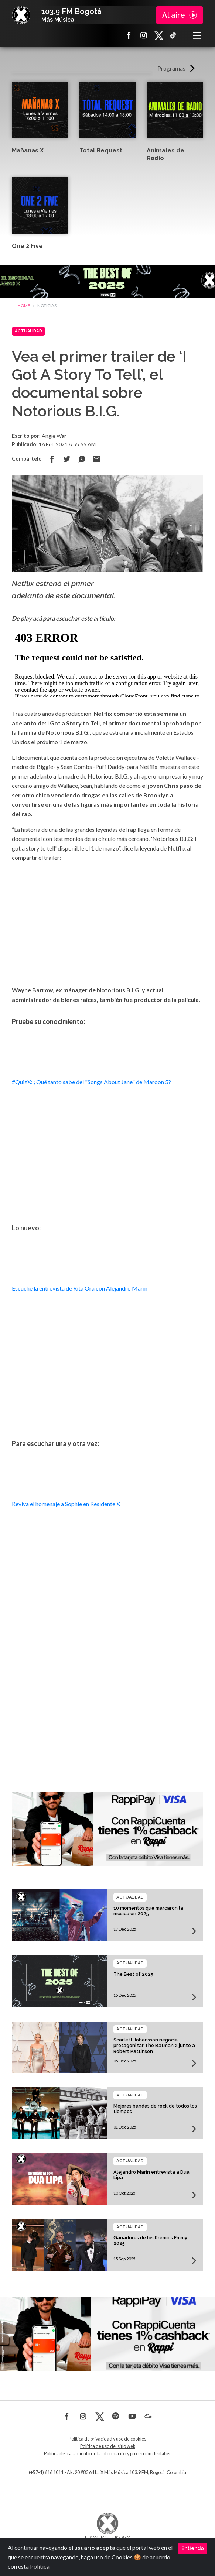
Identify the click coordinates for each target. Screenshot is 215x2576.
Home (24, 305)
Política (40, 2566)
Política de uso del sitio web (107, 2446)
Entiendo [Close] (192, 2548)
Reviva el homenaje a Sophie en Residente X (66, 1503)
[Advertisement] (107, 1698)
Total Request (100, 150)
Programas (171, 68)
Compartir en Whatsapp (81, 458)
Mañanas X (28, 150)
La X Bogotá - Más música (21, 15)
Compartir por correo (96, 458)
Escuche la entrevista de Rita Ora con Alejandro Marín (79, 1288)
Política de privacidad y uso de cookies (107, 2439)
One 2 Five (27, 246)
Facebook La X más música (128, 35)
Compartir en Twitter (66, 458)
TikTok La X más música (173, 35)
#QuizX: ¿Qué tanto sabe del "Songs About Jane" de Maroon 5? (91, 1081)
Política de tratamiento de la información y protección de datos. (107, 2453)
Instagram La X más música (143, 35)
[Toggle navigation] (197, 35)
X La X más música (158, 35)
